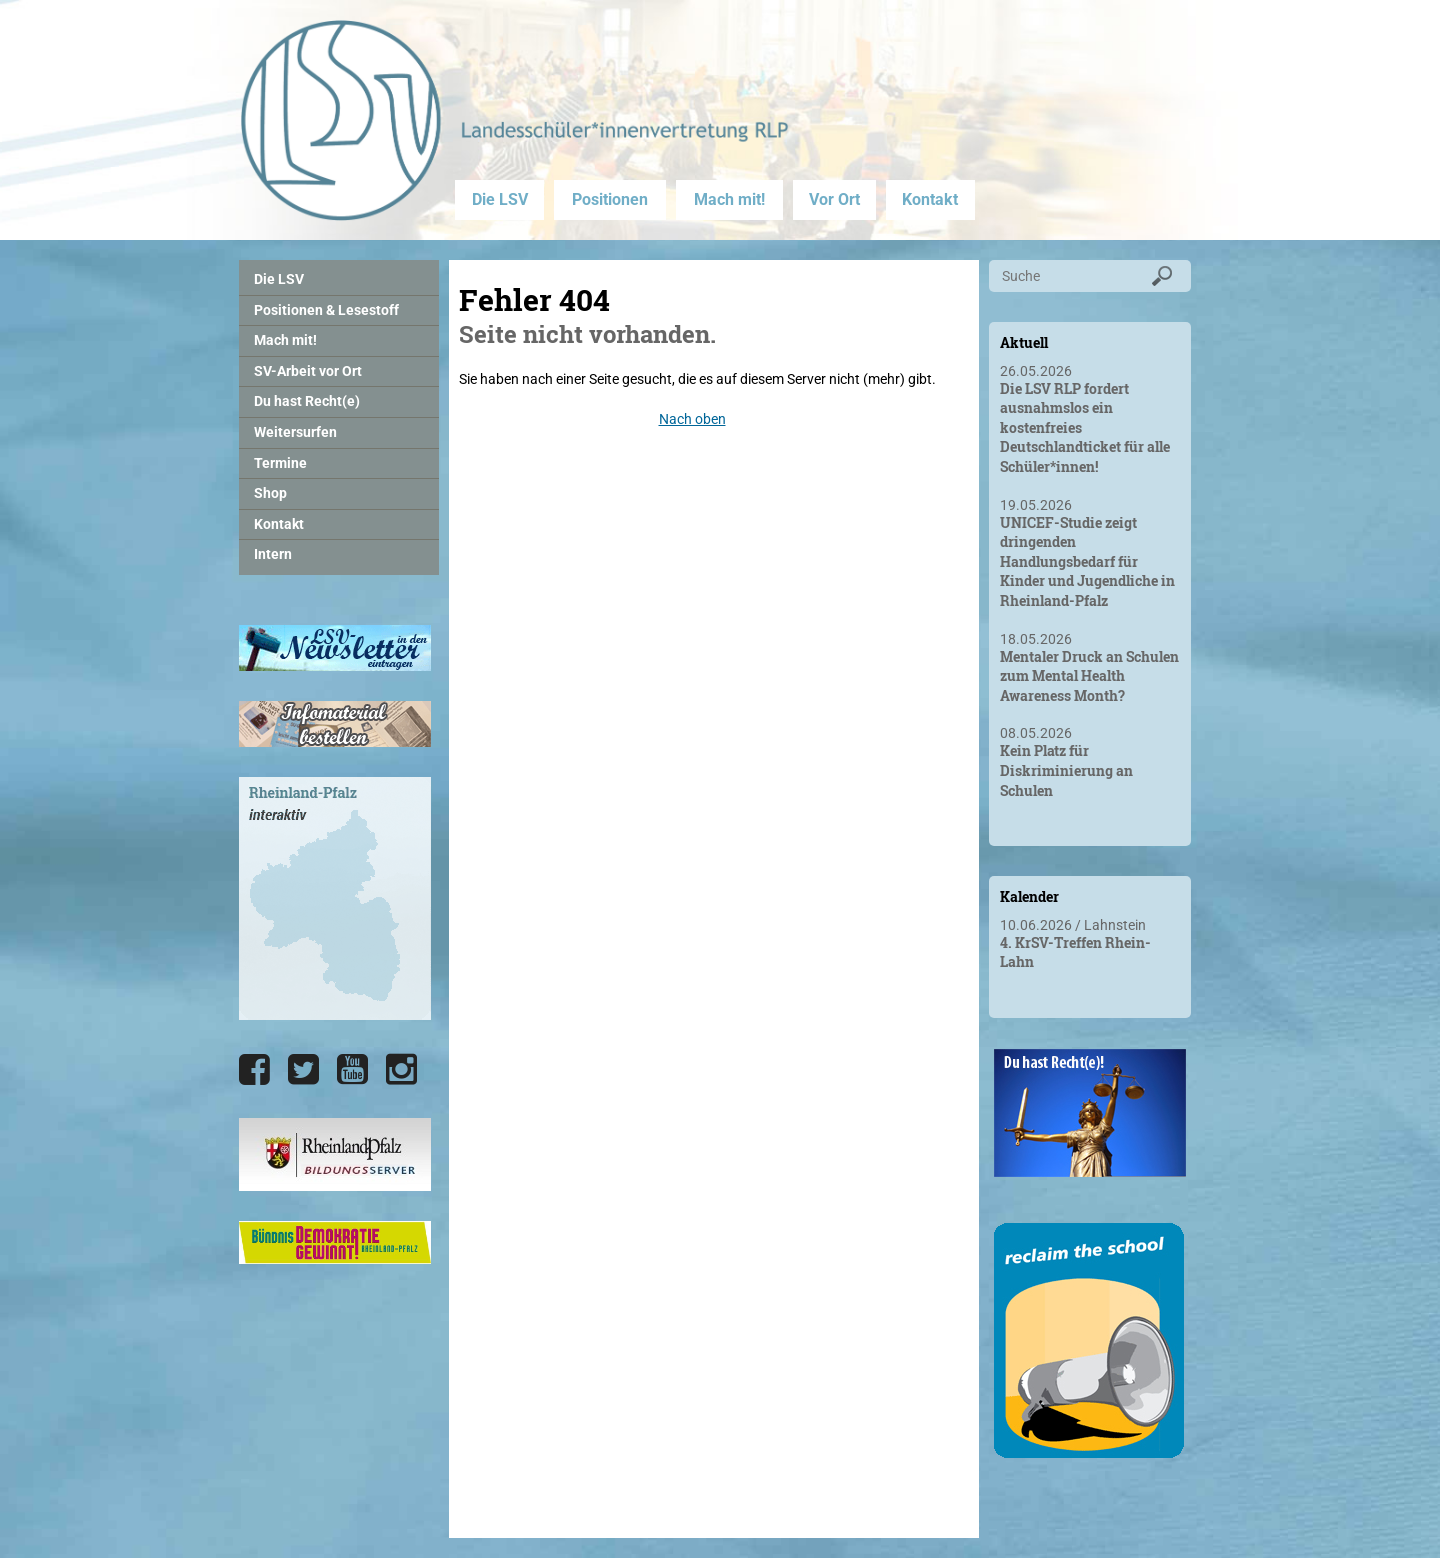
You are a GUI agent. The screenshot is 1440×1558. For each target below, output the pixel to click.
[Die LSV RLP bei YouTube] (352, 1070)
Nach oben (692, 419)
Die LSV (500, 199)
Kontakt (930, 199)
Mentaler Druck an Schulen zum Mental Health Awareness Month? (1089, 676)
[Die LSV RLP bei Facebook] (254, 1070)
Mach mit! (729, 199)
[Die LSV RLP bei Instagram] (401, 1070)
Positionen (610, 199)
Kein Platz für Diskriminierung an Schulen (1066, 770)
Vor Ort (834, 199)
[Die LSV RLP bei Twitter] (303, 1070)
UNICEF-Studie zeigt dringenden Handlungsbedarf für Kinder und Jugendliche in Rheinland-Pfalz (1087, 561)
